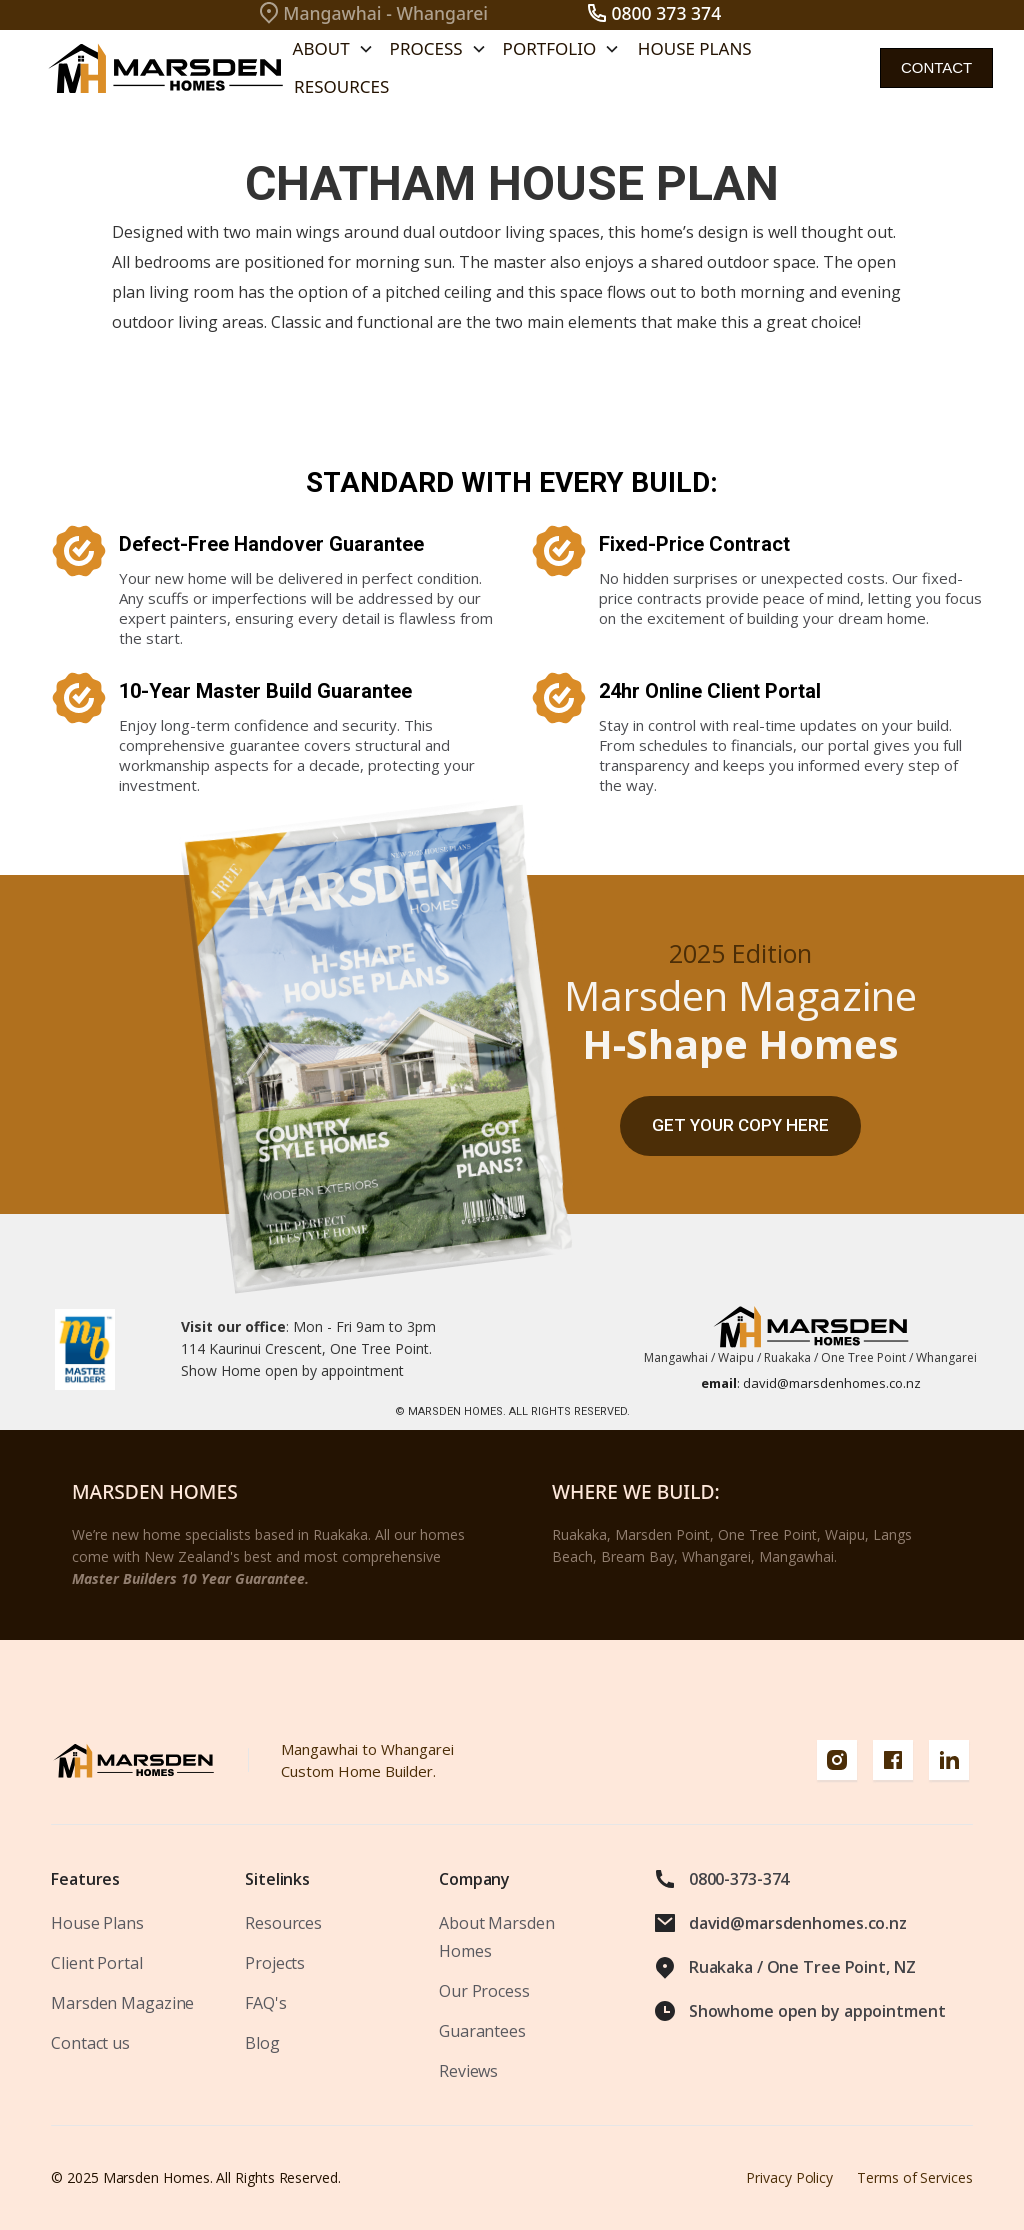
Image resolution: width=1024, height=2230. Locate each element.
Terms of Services (915, 2177)
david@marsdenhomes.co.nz (811, 1383)
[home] (160, 68)
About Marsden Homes (496, 1937)
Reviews (468, 2071)
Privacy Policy (789, 2177)
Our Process (484, 1991)
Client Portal (96, 1963)
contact (936, 67)
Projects (275, 1963)
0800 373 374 (666, 13)
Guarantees (482, 2031)
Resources (341, 86)
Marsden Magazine (122, 2003)
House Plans (695, 48)
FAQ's (265, 2003)
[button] (333, 49)
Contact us (90, 2043)
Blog (262, 2043)
